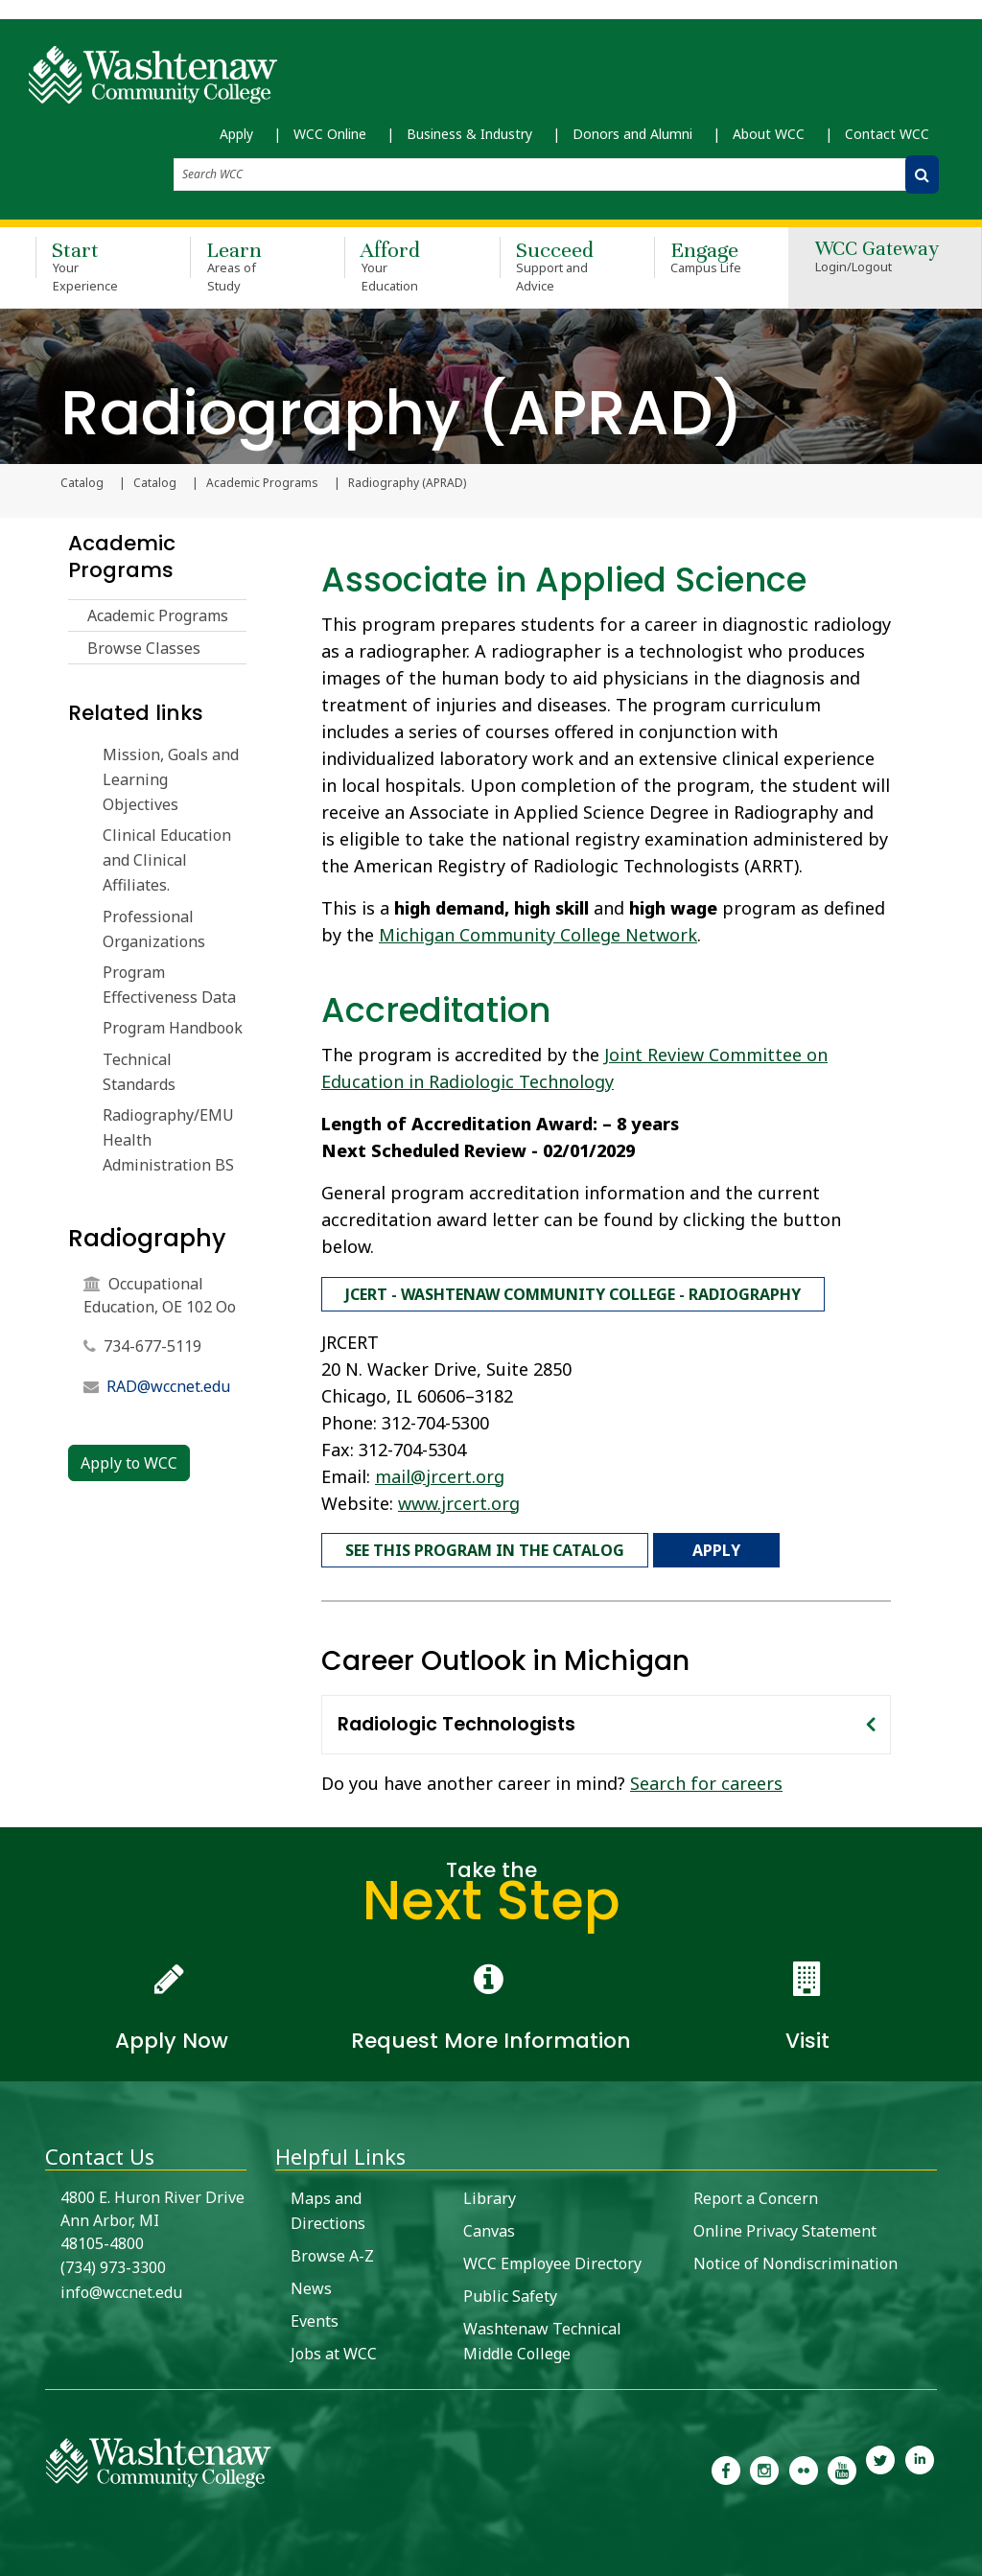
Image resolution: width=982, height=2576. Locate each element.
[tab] (606, 1719)
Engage (703, 259)
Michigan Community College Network (538, 935)
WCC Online (329, 135)
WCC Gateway (877, 260)
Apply (236, 135)
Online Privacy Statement (785, 2225)
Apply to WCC (129, 1464)
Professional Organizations (154, 930)
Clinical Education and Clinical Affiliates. (167, 860)
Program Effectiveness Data (169, 986)
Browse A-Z (332, 2250)
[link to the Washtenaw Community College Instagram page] (764, 2462)
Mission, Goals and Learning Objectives (171, 780)
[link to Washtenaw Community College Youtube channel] (842, 2462)
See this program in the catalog (484, 1546)
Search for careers (706, 1777)
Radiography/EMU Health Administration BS (168, 1140)
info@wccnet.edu (121, 2286)
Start (84, 268)
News (311, 2282)
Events (315, 2315)
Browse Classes (143, 649)
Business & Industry (469, 135)
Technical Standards (139, 1073)
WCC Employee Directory (552, 2257)
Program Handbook (173, 1029)
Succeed (549, 268)
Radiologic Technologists (456, 1718)
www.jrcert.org (459, 1500)
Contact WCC (887, 135)
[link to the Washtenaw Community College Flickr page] (803, 2462)
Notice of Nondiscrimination (795, 2257)
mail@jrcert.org (439, 1473)
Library (489, 2192)
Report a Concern (755, 2192)
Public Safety (510, 2290)
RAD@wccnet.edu (168, 1388)
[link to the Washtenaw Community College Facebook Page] (726, 2462)
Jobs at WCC (334, 2347)
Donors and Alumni (632, 135)
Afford (393, 268)
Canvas (489, 2225)
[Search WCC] (922, 176)
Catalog (154, 484)
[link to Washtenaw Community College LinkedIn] (919, 2462)
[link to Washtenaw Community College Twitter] (880, 2462)
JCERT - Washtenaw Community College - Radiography (573, 1293)
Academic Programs (262, 484)
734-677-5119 (152, 1347)
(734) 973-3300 (113, 2261)
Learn (239, 268)
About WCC (769, 135)
